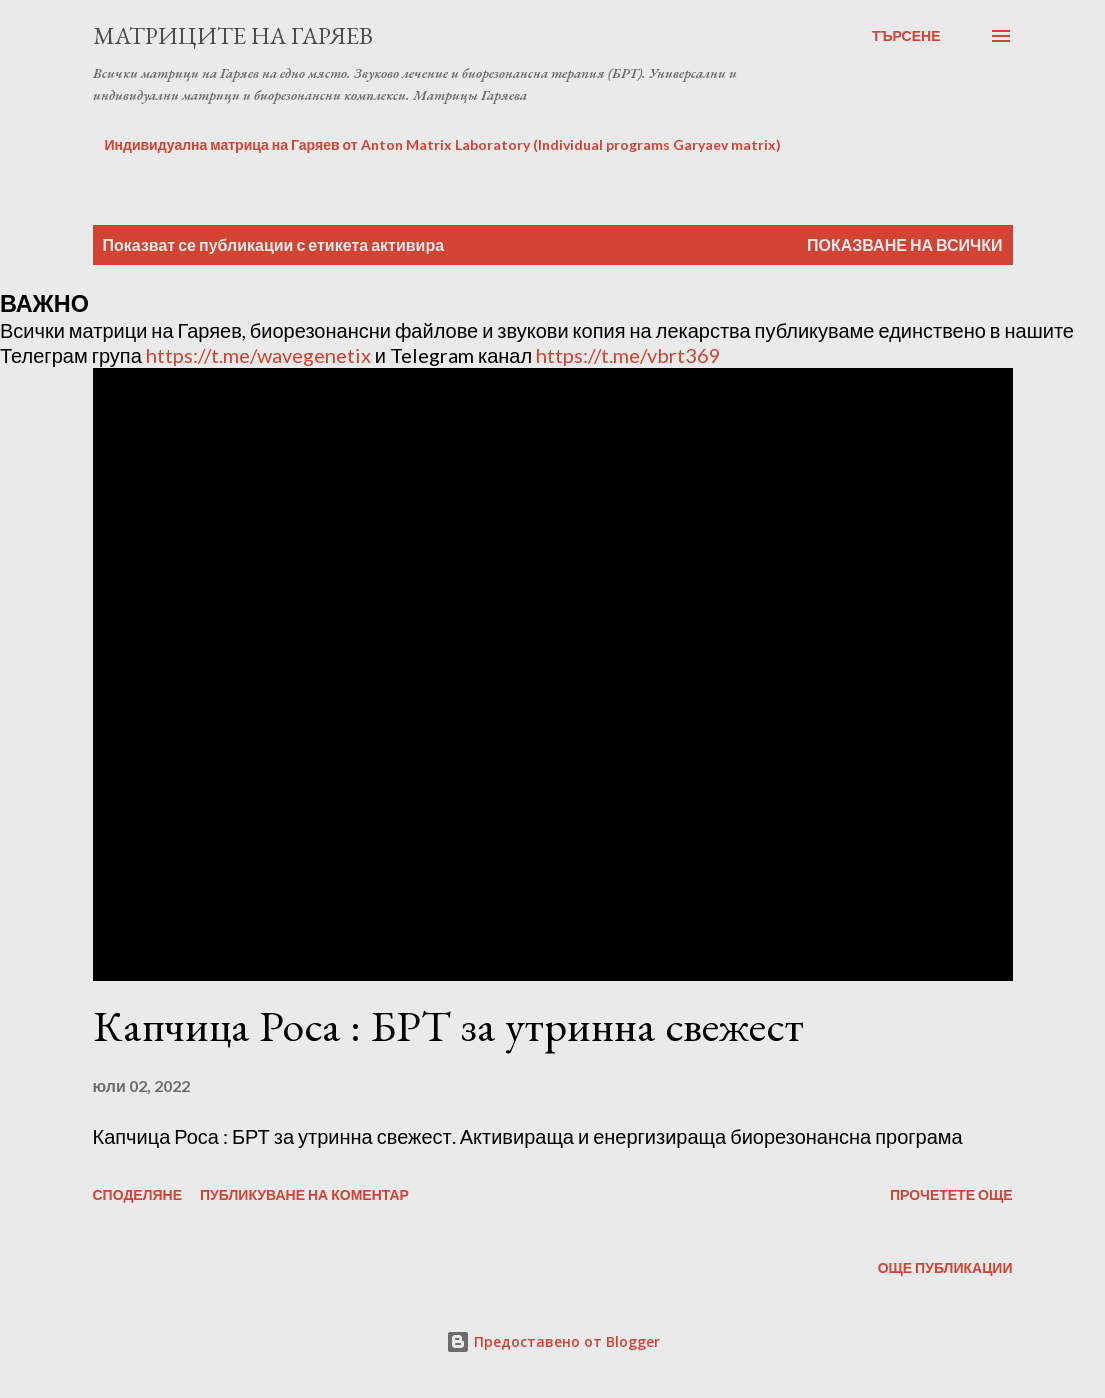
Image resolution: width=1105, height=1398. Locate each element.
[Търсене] (906, 36)
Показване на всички (904, 244)
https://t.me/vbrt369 (628, 355)
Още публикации (945, 1267)
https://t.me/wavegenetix (258, 355)
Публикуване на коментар (304, 1194)
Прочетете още (951, 1194)
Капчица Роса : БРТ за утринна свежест (448, 1025)
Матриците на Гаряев (233, 35)
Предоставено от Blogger (553, 1341)
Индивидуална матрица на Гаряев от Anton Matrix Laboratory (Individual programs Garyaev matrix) (443, 144)
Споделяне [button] (138, 1194)
